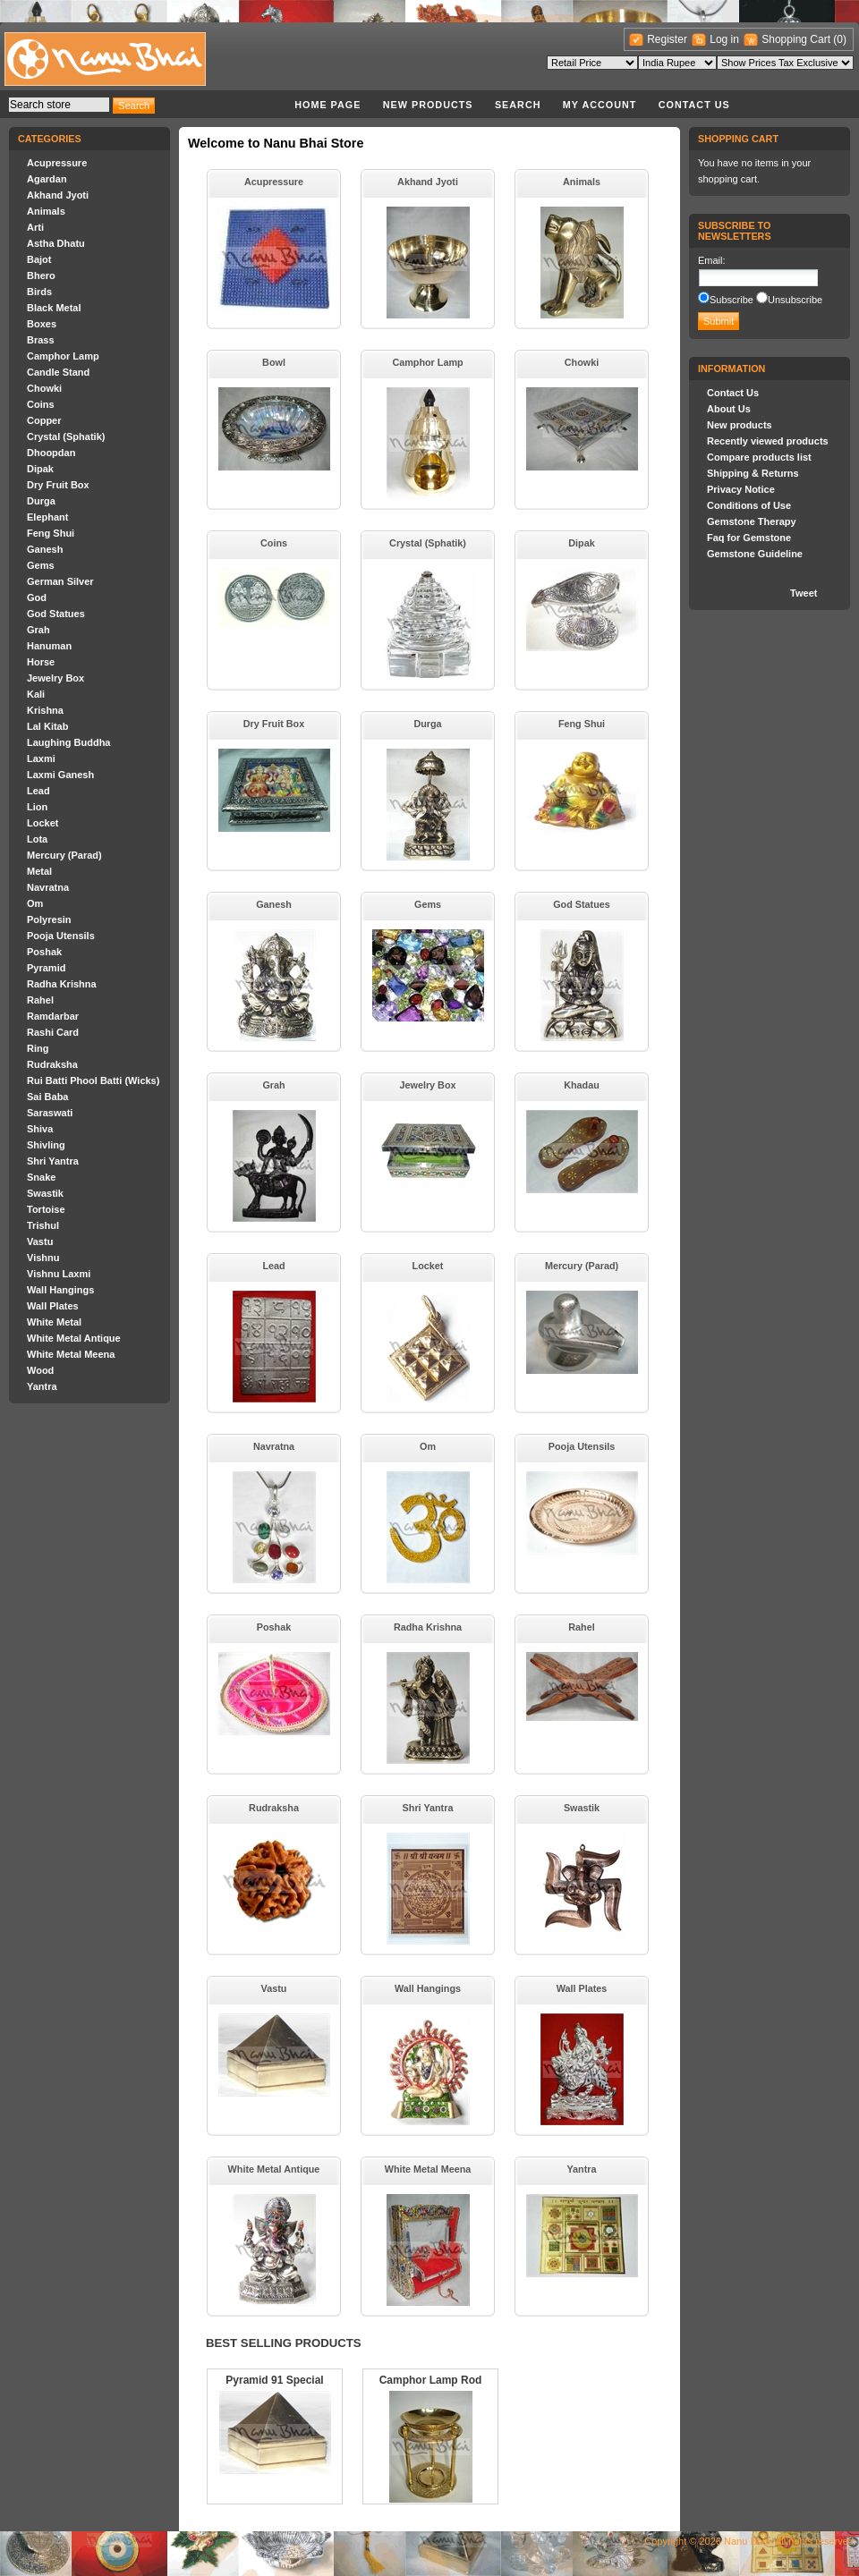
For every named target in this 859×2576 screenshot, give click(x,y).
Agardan (47, 179)
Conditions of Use (749, 505)
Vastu (40, 1241)
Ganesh (45, 549)
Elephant (47, 517)
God (37, 597)
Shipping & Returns (753, 473)
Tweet (803, 593)
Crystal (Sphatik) (66, 436)
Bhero (41, 275)
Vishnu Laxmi (58, 1273)
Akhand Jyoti (58, 195)
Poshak (44, 951)
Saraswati (49, 1112)
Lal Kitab (47, 726)
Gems (41, 565)
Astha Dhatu (56, 243)
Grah (38, 629)
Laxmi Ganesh (60, 774)
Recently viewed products (768, 441)
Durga (41, 501)
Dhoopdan (51, 452)
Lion (37, 806)
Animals (46, 211)
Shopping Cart (797, 39)
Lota (37, 839)
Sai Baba (47, 1096)
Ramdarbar (53, 1016)
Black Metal (54, 307)
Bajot (39, 259)
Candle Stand (58, 372)
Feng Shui (50, 533)
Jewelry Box (55, 678)
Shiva (40, 1128)
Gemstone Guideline (755, 553)
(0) (839, 39)
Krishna (45, 710)
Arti (35, 227)
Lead (38, 790)
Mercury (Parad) (64, 855)
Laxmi (41, 758)
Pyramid (46, 967)
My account (600, 104)
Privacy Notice (741, 489)
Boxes (41, 323)
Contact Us (694, 104)
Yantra (42, 1386)
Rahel (40, 1000)
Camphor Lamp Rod (430, 2380)
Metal (39, 871)
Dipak (40, 468)
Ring (37, 1048)
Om (35, 903)
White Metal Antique (74, 1338)
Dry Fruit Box (58, 484)
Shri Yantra (53, 1161)
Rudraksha (52, 1064)
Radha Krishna (62, 984)
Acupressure (57, 162)
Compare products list (759, 457)
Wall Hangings (60, 1289)
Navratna (48, 887)
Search (518, 104)
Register (667, 39)
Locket (42, 823)
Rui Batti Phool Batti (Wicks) (93, 1080)
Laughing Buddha (68, 742)
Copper (44, 420)
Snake (41, 1177)
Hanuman (49, 645)
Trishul (43, 1225)
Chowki (44, 388)
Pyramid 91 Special (274, 2380)
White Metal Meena (71, 1354)
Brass (41, 340)
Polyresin (49, 919)
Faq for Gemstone (749, 537)
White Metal (54, 1322)
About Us (729, 408)
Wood (40, 1370)
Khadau (582, 1085)
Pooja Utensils (61, 935)
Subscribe (731, 299)
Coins (41, 404)
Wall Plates (53, 1306)
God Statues (56, 613)
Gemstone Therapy (751, 521)
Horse (41, 662)
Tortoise (46, 1209)
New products (428, 104)
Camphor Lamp (63, 356)
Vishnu (43, 1257)
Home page (327, 104)
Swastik (45, 1193)
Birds (39, 291)
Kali (36, 694)
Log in (724, 39)
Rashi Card (53, 1032)
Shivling (46, 1145)
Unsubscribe (795, 299)
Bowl (273, 362)
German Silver (60, 581)
